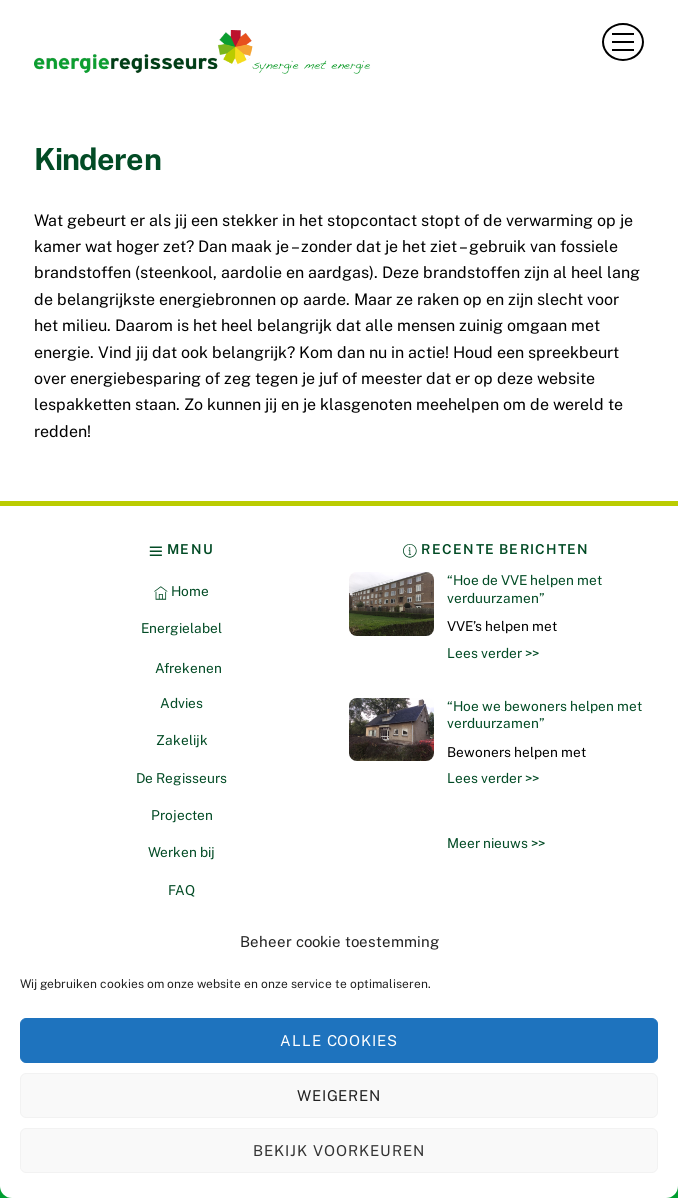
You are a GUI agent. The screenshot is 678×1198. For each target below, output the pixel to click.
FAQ (181, 890)
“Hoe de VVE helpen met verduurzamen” (524, 589)
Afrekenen (188, 668)
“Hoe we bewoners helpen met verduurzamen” (544, 715)
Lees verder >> (493, 653)
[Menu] (623, 42)
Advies (181, 703)
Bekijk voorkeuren (339, 1150)
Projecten (182, 815)
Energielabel (181, 628)
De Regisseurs (181, 778)
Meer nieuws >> (496, 843)
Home (181, 591)
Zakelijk (182, 740)
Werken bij (181, 852)
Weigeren (339, 1095)
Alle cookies (339, 1040)
